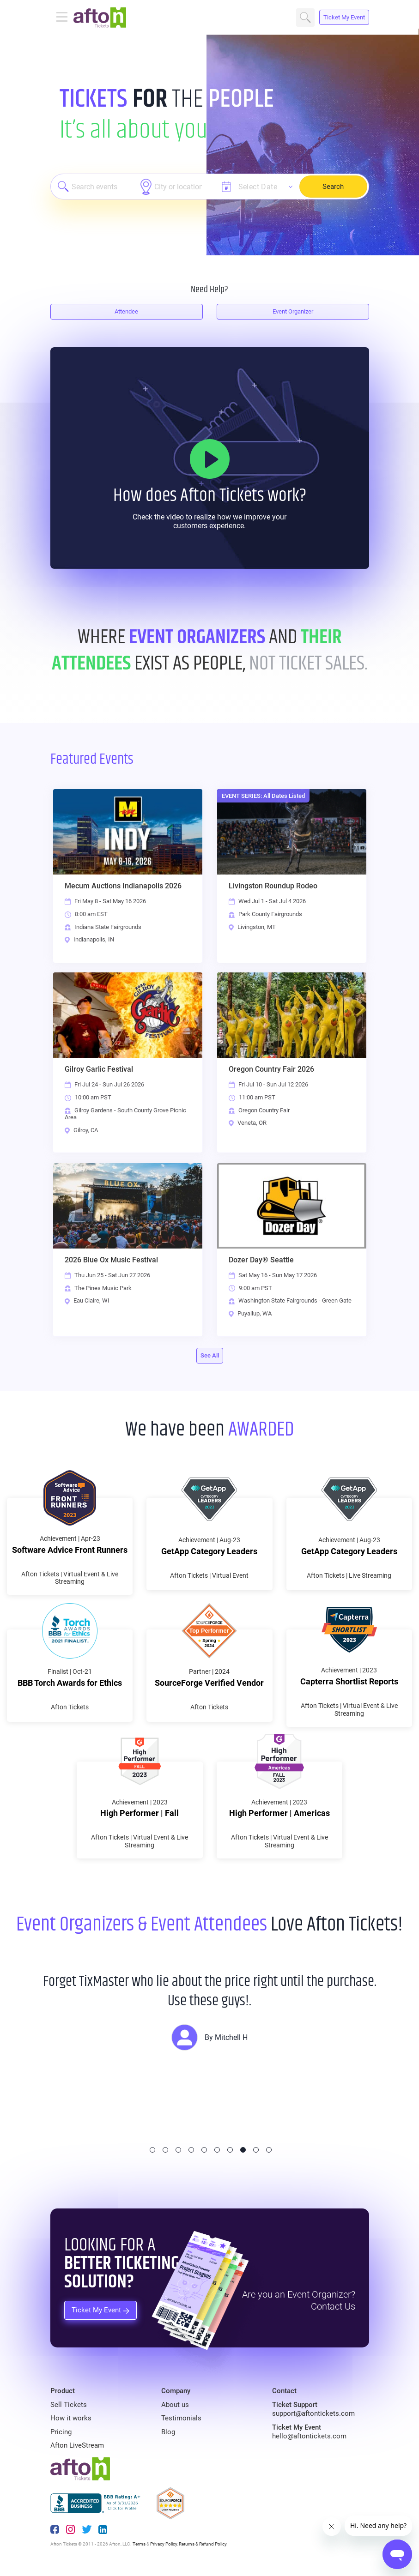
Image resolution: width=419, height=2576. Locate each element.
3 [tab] (178, 2150)
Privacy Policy (163, 2543)
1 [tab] (152, 2150)
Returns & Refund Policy (202, 2543)
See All (209, 1355)
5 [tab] (204, 2150)
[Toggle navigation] (61, 17)
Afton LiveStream (77, 2445)
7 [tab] (230, 2150)
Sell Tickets (68, 2405)
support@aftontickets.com (313, 2413)
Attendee (126, 311)
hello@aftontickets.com (309, 2436)
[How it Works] (209, 459)
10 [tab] (269, 2150)
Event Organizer (293, 311)
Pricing (61, 2432)
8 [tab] (243, 2150)
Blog (168, 2432)
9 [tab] (256, 2150)
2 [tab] (165, 2150)
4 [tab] (191, 2150)
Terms (139, 2543)
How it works (70, 2418)
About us (175, 2405)
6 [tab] (217, 2150)
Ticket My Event (344, 17)
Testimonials (181, 2418)
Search (305, 17)
